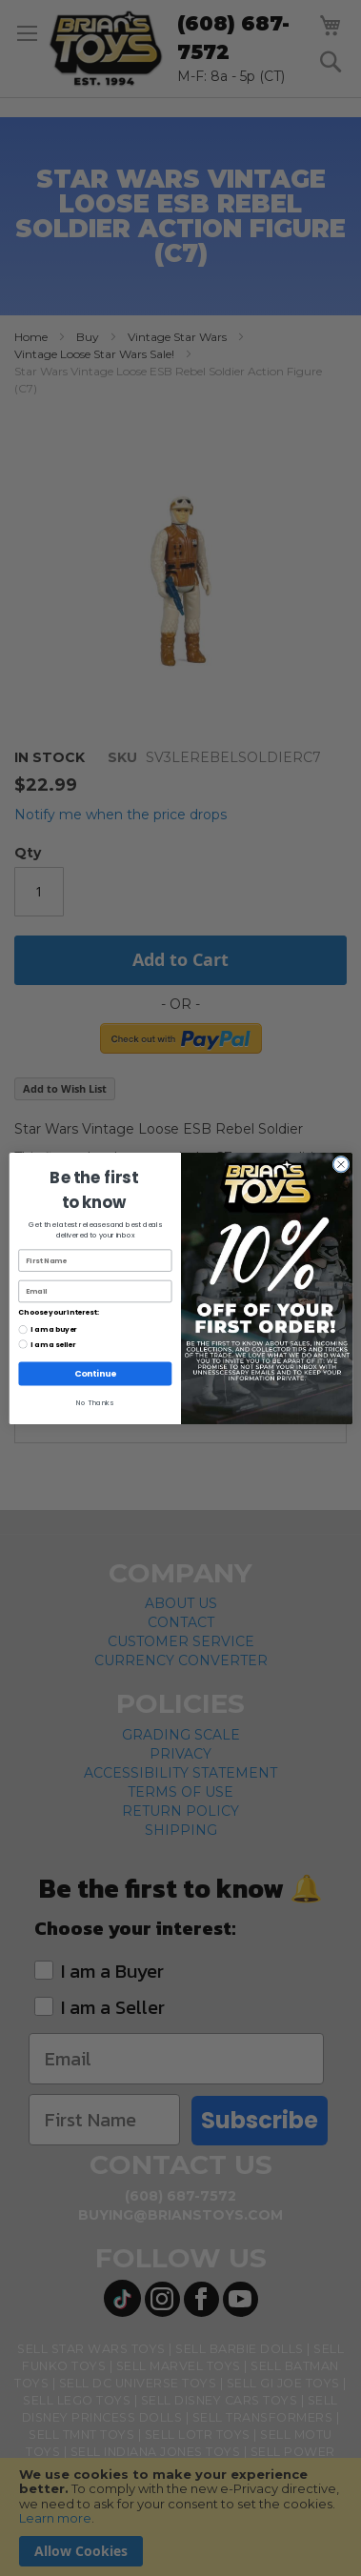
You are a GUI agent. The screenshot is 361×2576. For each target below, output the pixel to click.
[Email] (94, 1290)
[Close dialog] (340, 1164)
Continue (94, 1373)
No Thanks (94, 1402)
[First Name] (94, 1260)
